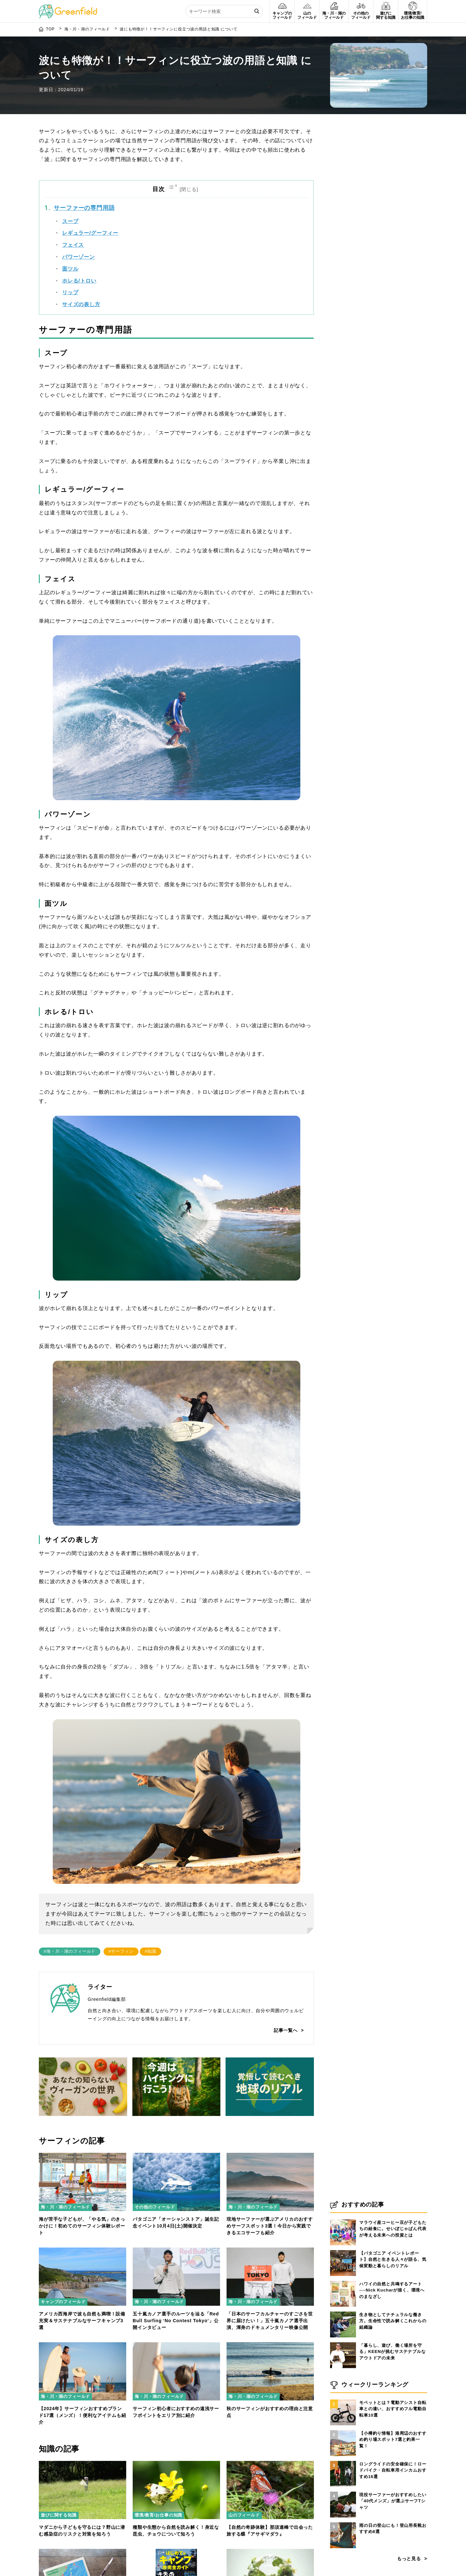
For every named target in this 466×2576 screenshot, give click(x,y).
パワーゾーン (78, 257)
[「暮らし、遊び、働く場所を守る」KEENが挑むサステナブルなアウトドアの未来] (343, 2342)
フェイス (73, 245)
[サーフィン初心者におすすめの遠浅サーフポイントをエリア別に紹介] (176, 2346)
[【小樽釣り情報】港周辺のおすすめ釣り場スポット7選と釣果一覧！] (343, 2430)
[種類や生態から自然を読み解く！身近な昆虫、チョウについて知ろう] (176, 2464)
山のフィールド (244, 2515)
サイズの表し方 (81, 304)
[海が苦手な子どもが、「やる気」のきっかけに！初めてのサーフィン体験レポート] (82, 2156)
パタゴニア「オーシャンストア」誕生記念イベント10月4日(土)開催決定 (176, 2222)
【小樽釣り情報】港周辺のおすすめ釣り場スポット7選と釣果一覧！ (393, 2440)
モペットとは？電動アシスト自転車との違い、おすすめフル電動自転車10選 (393, 2409)
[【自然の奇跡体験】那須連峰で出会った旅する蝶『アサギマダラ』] (270, 2464)
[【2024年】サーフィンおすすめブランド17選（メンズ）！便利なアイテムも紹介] (82, 2346)
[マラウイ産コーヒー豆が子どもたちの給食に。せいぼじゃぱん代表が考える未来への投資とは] (343, 2219)
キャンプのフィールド (63, 2301)
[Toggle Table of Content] (184, 189)
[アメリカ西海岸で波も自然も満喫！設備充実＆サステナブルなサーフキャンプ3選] (82, 2251)
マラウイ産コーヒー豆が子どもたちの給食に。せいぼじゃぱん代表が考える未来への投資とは (393, 2229)
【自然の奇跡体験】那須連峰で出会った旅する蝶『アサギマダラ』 (270, 2531)
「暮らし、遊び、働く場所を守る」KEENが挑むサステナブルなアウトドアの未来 (392, 2352)
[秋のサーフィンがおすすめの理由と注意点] (270, 2346)
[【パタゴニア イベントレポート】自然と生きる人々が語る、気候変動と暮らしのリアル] (343, 2250)
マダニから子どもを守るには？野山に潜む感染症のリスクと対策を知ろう (82, 2531)
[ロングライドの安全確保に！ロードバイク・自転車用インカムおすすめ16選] (343, 2461)
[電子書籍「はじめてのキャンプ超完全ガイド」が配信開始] (176, 2552)
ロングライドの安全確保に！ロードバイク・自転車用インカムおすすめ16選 (393, 2470)
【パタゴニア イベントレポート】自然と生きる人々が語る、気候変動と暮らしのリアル (393, 2260)
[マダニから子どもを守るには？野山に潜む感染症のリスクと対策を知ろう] (82, 2464)
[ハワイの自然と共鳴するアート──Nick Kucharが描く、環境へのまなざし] (343, 2281)
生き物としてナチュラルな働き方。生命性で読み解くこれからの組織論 (393, 2321)
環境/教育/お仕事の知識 (158, 2515)
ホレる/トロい (79, 281)
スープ (70, 221)
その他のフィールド (155, 2207)
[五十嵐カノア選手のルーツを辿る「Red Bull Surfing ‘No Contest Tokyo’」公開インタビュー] (176, 2251)
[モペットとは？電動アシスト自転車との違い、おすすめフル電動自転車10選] (343, 2399)
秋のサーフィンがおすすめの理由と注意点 (270, 2412)
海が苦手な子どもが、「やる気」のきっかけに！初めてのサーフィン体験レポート (82, 2225)
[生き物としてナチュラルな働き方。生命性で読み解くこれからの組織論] (343, 2311)
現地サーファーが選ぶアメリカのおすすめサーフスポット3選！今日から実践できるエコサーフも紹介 (270, 2225)
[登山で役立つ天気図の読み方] (82, 2552)
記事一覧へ (286, 2030)
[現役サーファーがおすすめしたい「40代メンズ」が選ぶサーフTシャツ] (343, 2492)
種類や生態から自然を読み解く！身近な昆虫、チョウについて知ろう (176, 2531)
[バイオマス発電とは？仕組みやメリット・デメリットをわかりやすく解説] (270, 2552)
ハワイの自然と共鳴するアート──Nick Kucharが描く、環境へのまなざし (392, 2290)
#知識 (150, 1951)
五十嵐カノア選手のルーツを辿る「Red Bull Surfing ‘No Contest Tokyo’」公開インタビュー (176, 2320)
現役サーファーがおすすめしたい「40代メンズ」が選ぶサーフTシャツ (393, 2501)
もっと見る (409, 2558)
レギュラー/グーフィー (90, 233)
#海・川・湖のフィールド (69, 1951)
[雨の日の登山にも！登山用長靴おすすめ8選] (343, 2522)
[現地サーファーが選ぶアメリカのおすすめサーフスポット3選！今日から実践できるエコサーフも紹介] (270, 2156)
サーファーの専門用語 (84, 208)
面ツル (70, 269)
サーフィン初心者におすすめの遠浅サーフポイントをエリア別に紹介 (176, 2412)
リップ (70, 292)
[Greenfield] (68, 7)
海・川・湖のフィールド (65, 2207)
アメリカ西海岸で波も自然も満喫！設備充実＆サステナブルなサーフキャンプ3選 (82, 2320)
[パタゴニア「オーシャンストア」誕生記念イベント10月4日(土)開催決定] (176, 2156)
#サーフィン (120, 1951)
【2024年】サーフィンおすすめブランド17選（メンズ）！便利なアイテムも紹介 (82, 2415)
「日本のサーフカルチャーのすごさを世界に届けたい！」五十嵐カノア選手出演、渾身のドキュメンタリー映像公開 (270, 2320)
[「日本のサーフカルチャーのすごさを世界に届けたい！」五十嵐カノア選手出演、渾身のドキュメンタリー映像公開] (270, 2251)
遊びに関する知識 (59, 2515)
